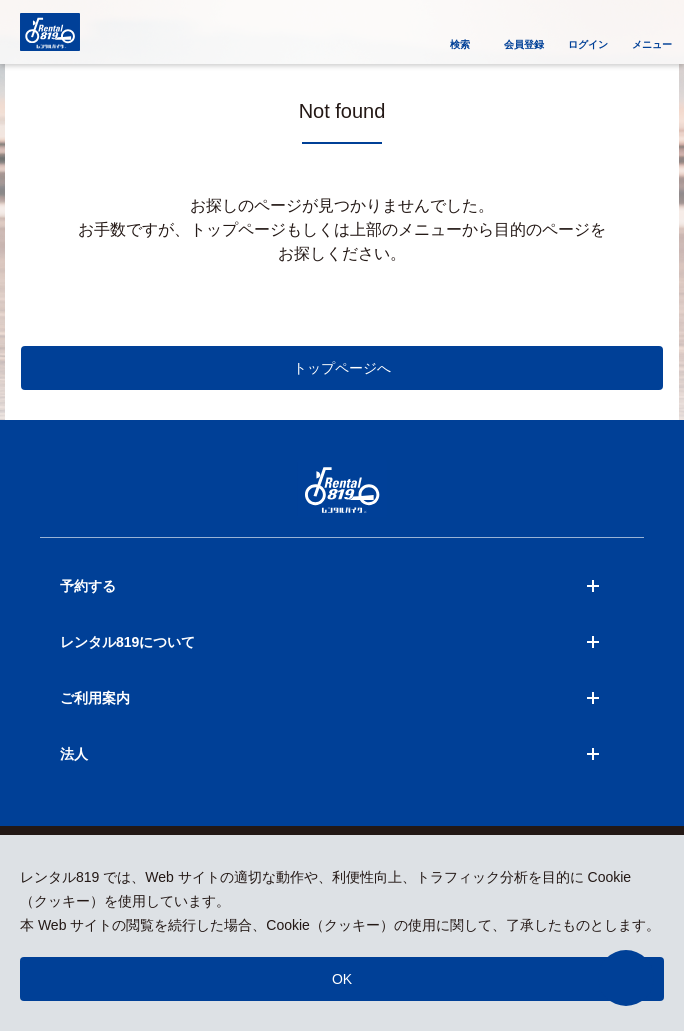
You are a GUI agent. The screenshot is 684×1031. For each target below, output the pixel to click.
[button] (626, 978)
